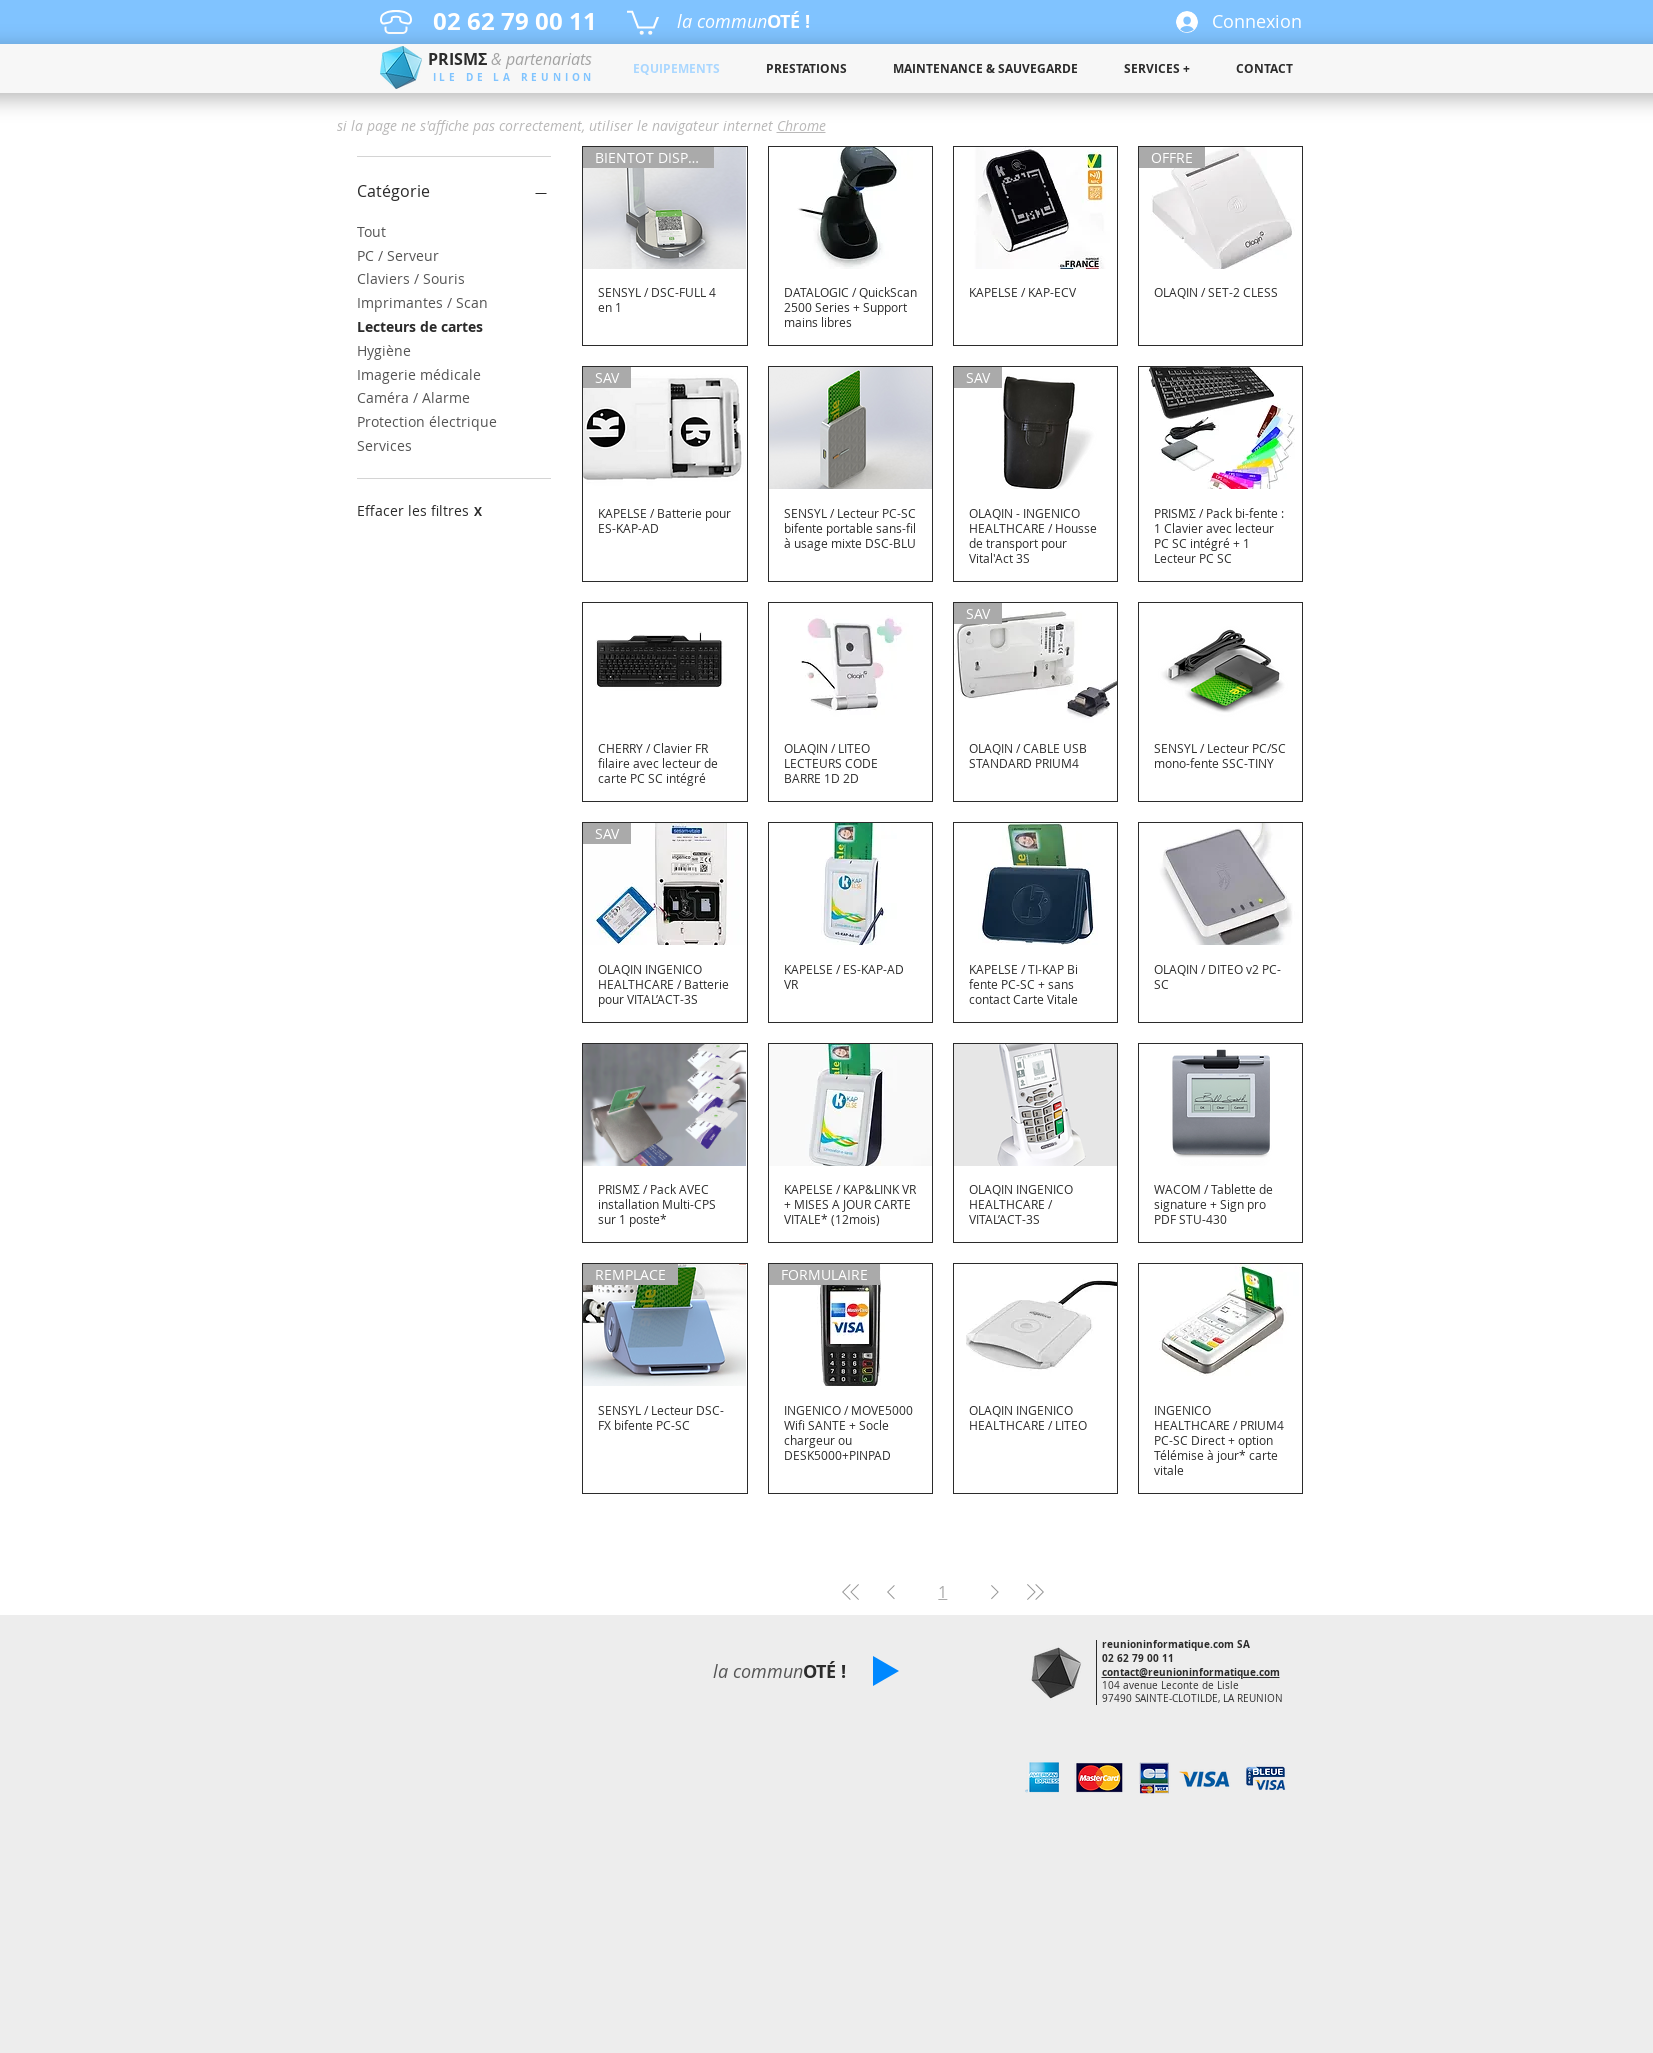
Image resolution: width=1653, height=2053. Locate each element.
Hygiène (384, 349)
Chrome (801, 125)
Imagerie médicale (419, 373)
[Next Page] (995, 1592)
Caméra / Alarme (413, 396)
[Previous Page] (891, 1592)
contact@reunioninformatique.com (1191, 1672)
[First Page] (851, 1592)
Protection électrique (427, 420)
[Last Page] (1035, 1592)
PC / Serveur (398, 254)
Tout (371, 230)
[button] (643, 21)
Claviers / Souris (411, 277)
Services (384, 444)
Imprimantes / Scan (422, 301)
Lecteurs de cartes (420, 325)
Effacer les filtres (419, 510)
